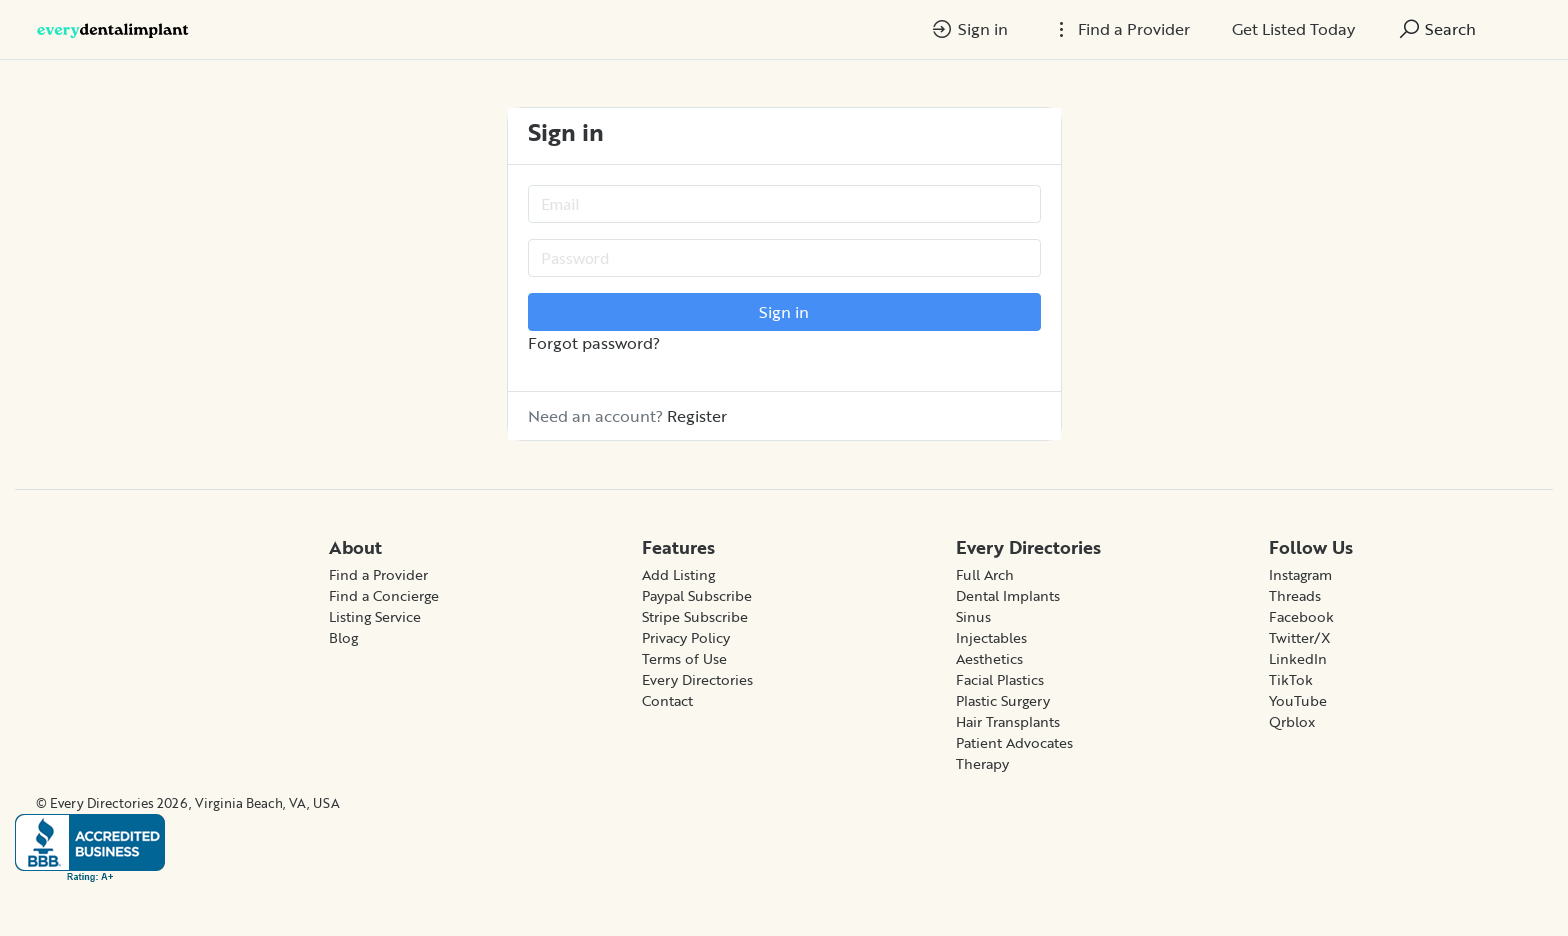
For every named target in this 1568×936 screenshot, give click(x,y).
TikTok (1291, 679)
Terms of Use (684, 658)
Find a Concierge (384, 595)
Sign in (969, 29)
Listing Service (375, 616)
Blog (343, 637)
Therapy (982, 763)
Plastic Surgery (1003, 700)
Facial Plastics (1000, 679)
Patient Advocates (1014, 742)
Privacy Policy (686, 637)
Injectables (991, 637)
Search (1436, 29)
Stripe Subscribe (695, 616)
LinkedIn (1298, 658)
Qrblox (1292, 721)
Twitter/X (1300, 637)
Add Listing (678, 574)
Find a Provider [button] (1120, 29)
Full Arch (985, 574)
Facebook (1301, 616)
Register (697, 416)
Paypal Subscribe (697, 595)
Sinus (973, 616)
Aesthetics (989, 658)
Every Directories (697, 679)
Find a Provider (378, 574)
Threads (1295, 595)
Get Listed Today (1293, 29)
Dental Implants (1008, 595)
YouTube (1298, 700)
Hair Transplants (1008, 721)
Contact (667, 700)
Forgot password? (594, 343)
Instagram (1300, 574)
